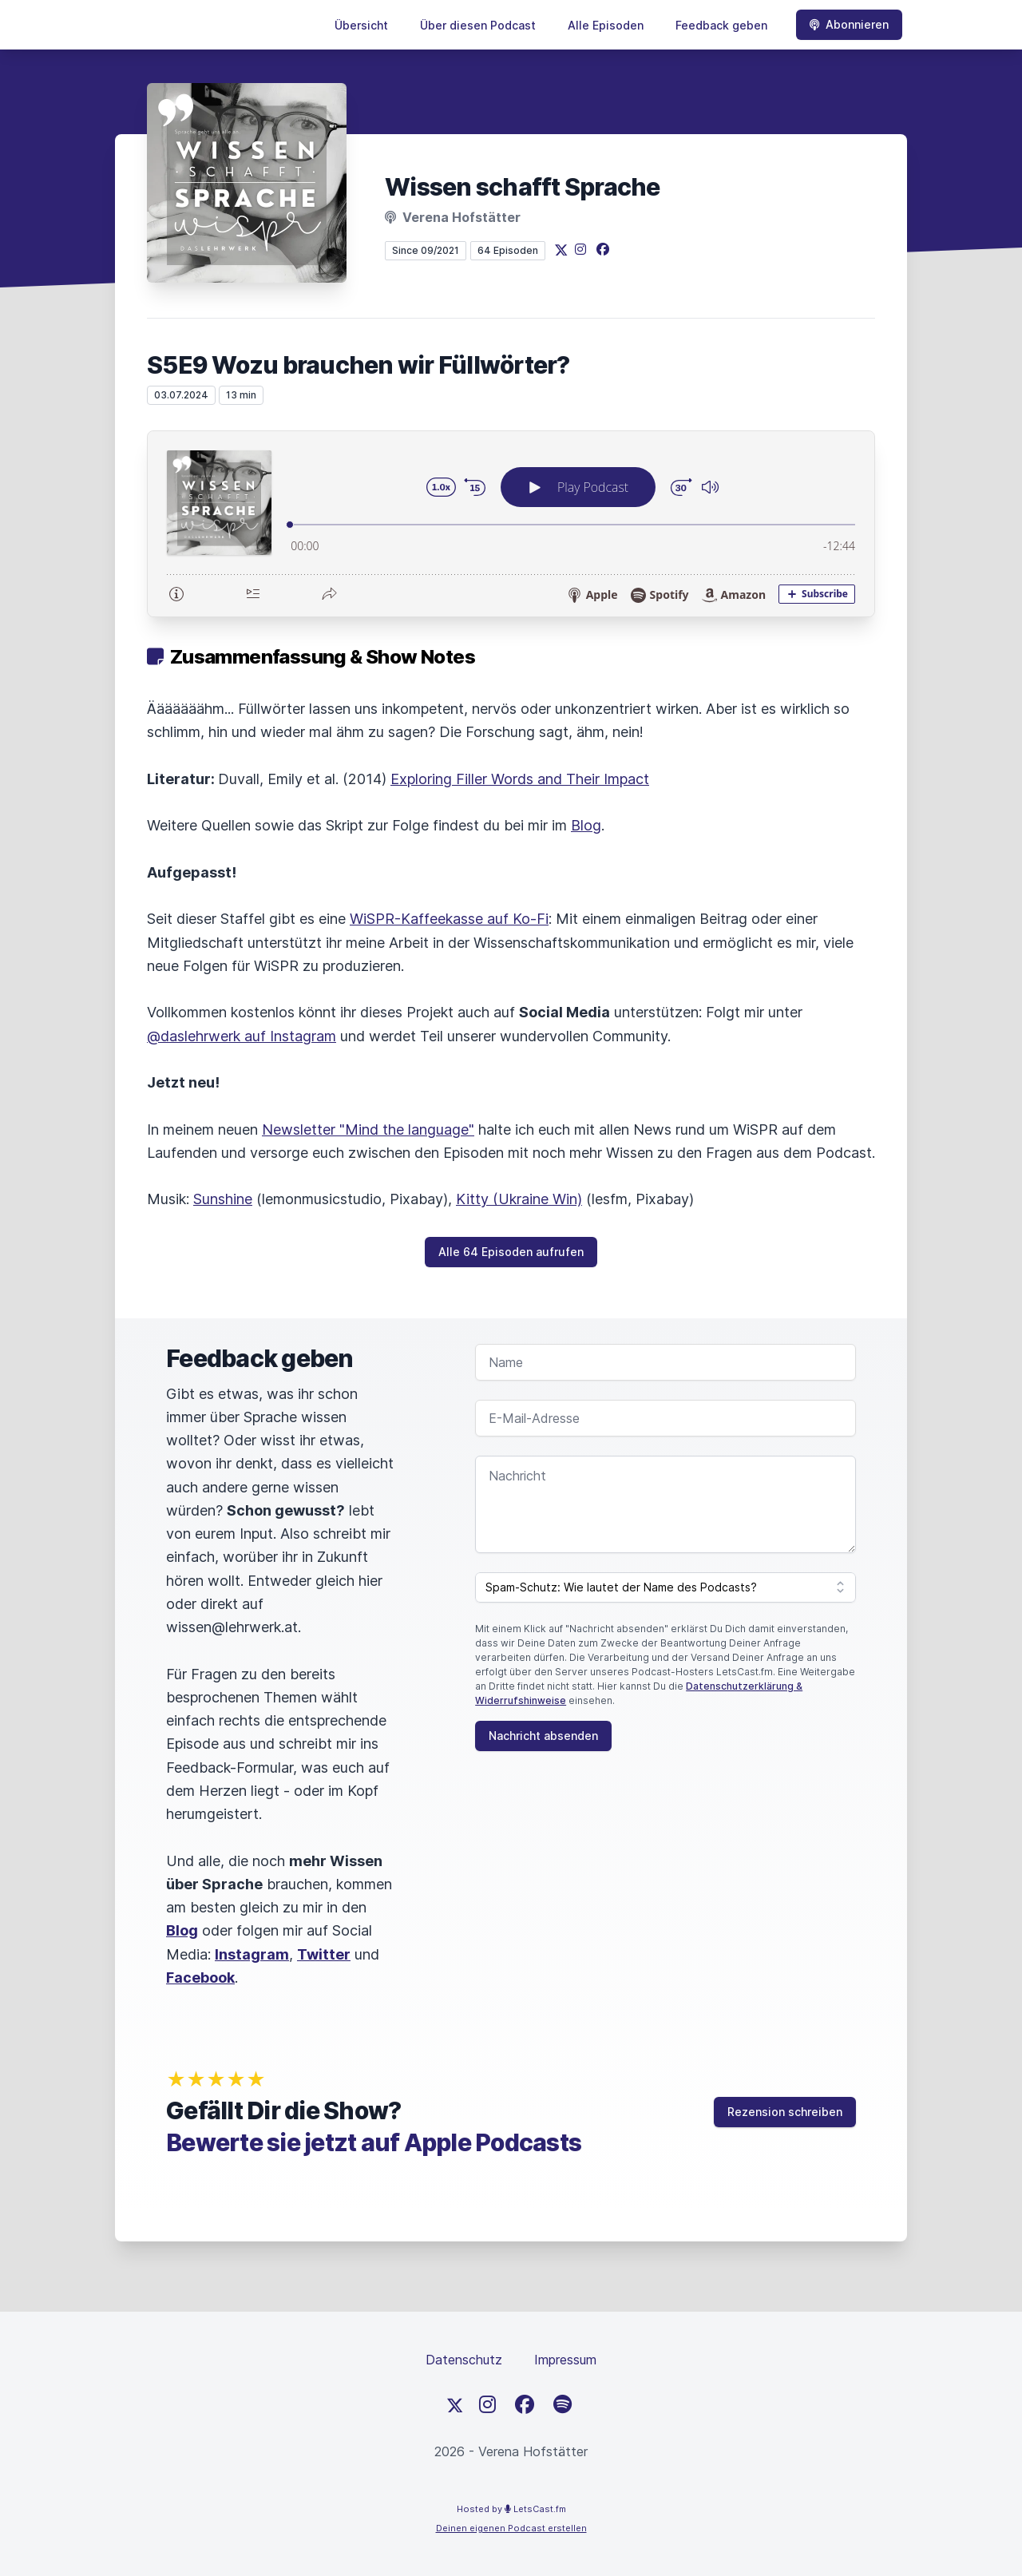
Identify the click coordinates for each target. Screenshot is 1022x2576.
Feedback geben (721, 25)
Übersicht (361, 25)
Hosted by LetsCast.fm (511, 2509)
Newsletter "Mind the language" (368, 1129)
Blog (586, 825)
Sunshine (222, 1199)
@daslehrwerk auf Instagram (241, 1036)
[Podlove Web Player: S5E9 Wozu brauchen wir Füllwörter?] (511, 523)
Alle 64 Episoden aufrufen (511, 1251)
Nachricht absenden (543, 1735)
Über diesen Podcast (478, 25)
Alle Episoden (606, 25)
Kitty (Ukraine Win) (519, 1199)
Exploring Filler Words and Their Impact (519, 779)
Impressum (565, 2360)
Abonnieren (849, 24)
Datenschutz (464, 2360)
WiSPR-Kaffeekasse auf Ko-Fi (449, 918)
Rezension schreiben (784, 2111)
